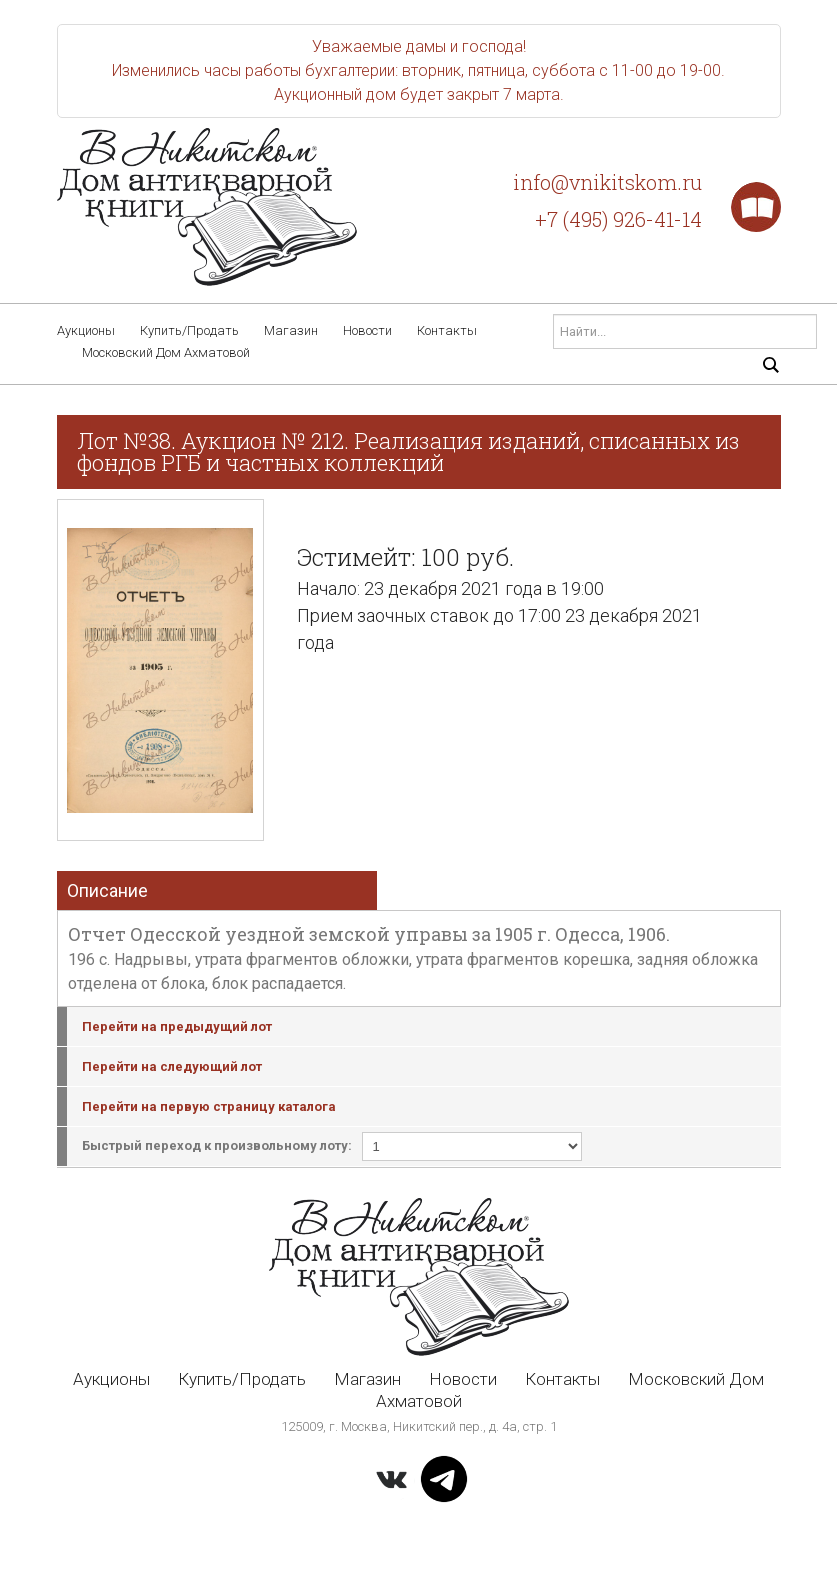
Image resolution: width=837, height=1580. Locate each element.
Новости (367, 330)
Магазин (291, 330)
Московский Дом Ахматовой (166, 352)
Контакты (447, 330)
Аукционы (86, 330)
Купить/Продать (189, 330)
